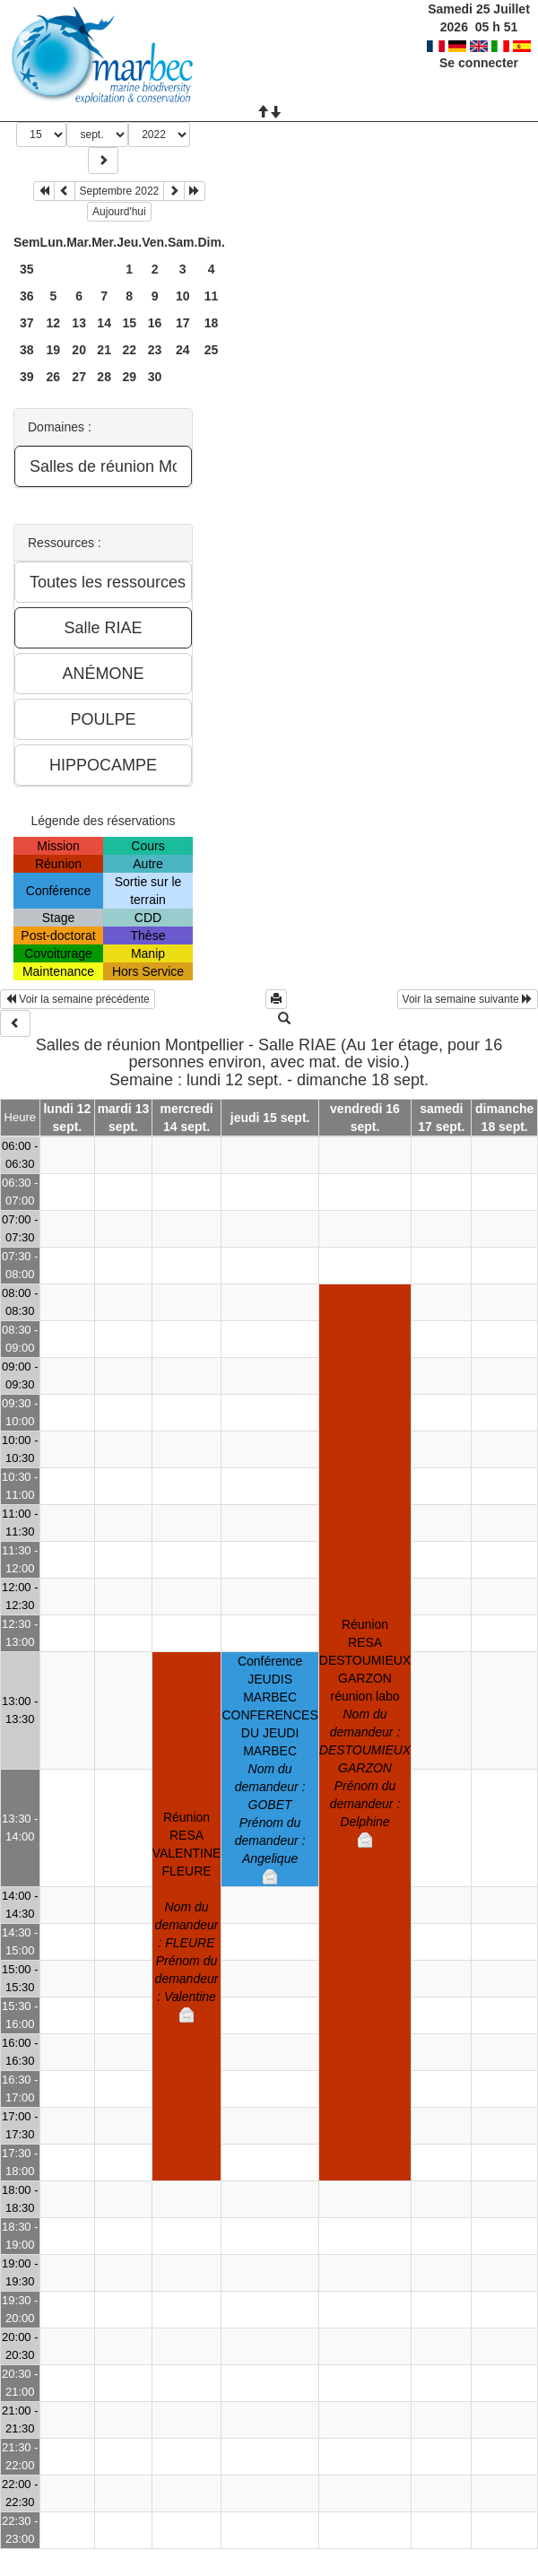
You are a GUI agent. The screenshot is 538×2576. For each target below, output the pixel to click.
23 (155, 350)
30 (155, 377)
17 (183, 323)
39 (27, 377)
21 (104, 350)
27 (79, 377)
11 (211, 296)
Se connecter (478, 63)
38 (27, 350)
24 (183, 350)
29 (129, 377)
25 (211, 350)
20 (79, 350)
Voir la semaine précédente (77, 999)
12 (54, 323)
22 (129, 350)
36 (27, 296)
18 (211, 323)
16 (155, 323)
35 (27, 269)
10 (183, 296)
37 (27, 323)
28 (104, 377)
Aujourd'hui (119, 211)
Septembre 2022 (120, 191)
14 (104, 323)
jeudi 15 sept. (270, 1117)
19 (54, 350)
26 (54, 377)
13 (79, 323)
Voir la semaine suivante (468, 999)
